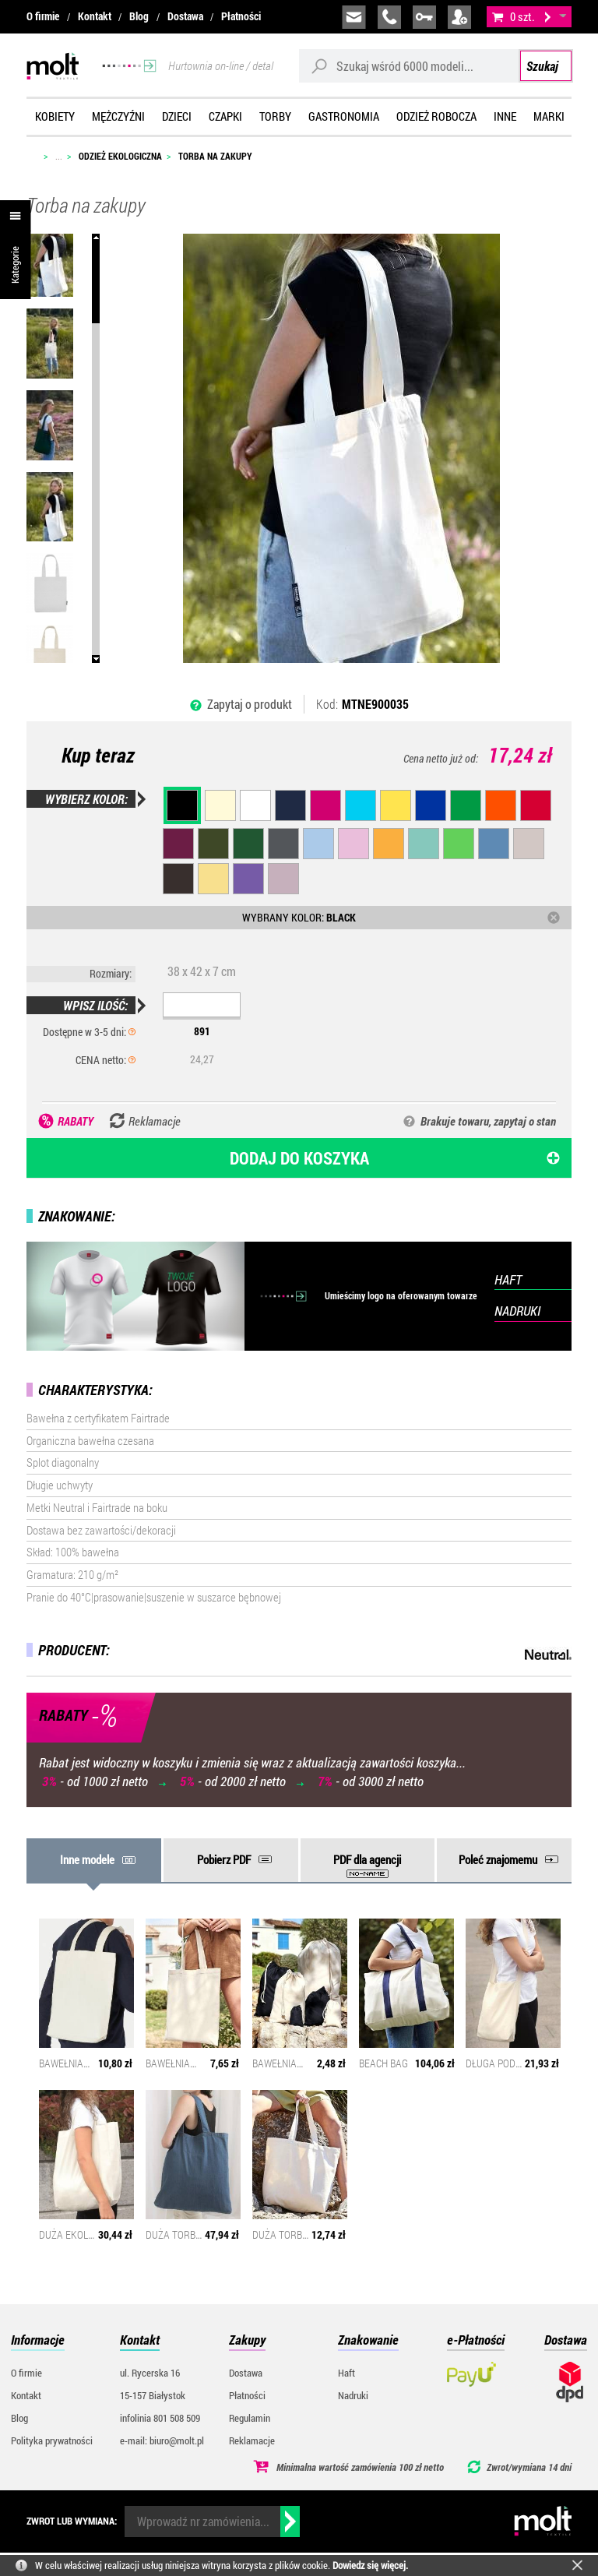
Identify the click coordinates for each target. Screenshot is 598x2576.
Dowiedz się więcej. (370, 2565)
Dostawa (185, 16)
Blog (139, 16)
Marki (549, 116)
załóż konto (459, 17)
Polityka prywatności (52, 2440)
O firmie (42, 16)
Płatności (241, 16)
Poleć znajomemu (498, 1859)
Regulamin (249, 2418)
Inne (505, 116)
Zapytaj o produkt (249, 704)
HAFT (508, 1279)
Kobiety (55, 116)
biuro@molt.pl (354, 17)
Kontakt (94, 16)
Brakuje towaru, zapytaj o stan (488, 1121)
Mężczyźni (118, 116)
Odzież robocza (436, 116)
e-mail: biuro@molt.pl (162, 2440)
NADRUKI (517, 1311)
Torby (275, 116)
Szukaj (542, 66)
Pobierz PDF (224, 1859)
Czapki (225, 116)
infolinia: (389, 17)
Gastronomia (343, 116)
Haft (346, 2373)
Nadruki (353, 2395)
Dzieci (177, 116)
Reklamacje (252, 2440)
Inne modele (87, 1859)
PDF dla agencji (367, 1859)
